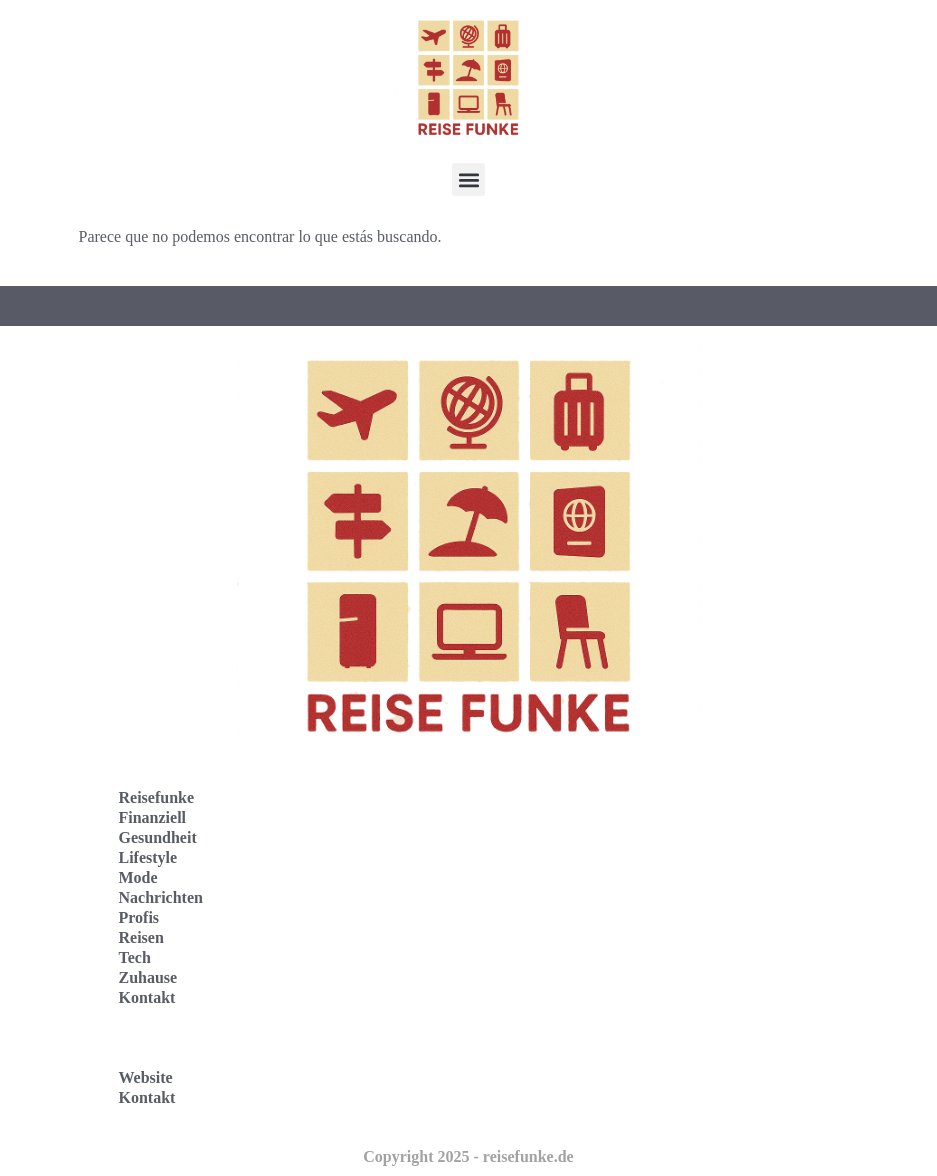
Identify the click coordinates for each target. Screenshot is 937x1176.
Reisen (141, 937)
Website (146, 1077)
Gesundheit (158, 837)
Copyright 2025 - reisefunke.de (468, 1156)
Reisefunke (157, 797)
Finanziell (153, 817)
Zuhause (148, 977)
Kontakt (147, 997)
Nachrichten (161, 897)
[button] (468, 179)
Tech (135, 957)
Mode (138, 877)
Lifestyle (148, 857)
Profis (139, 917)
